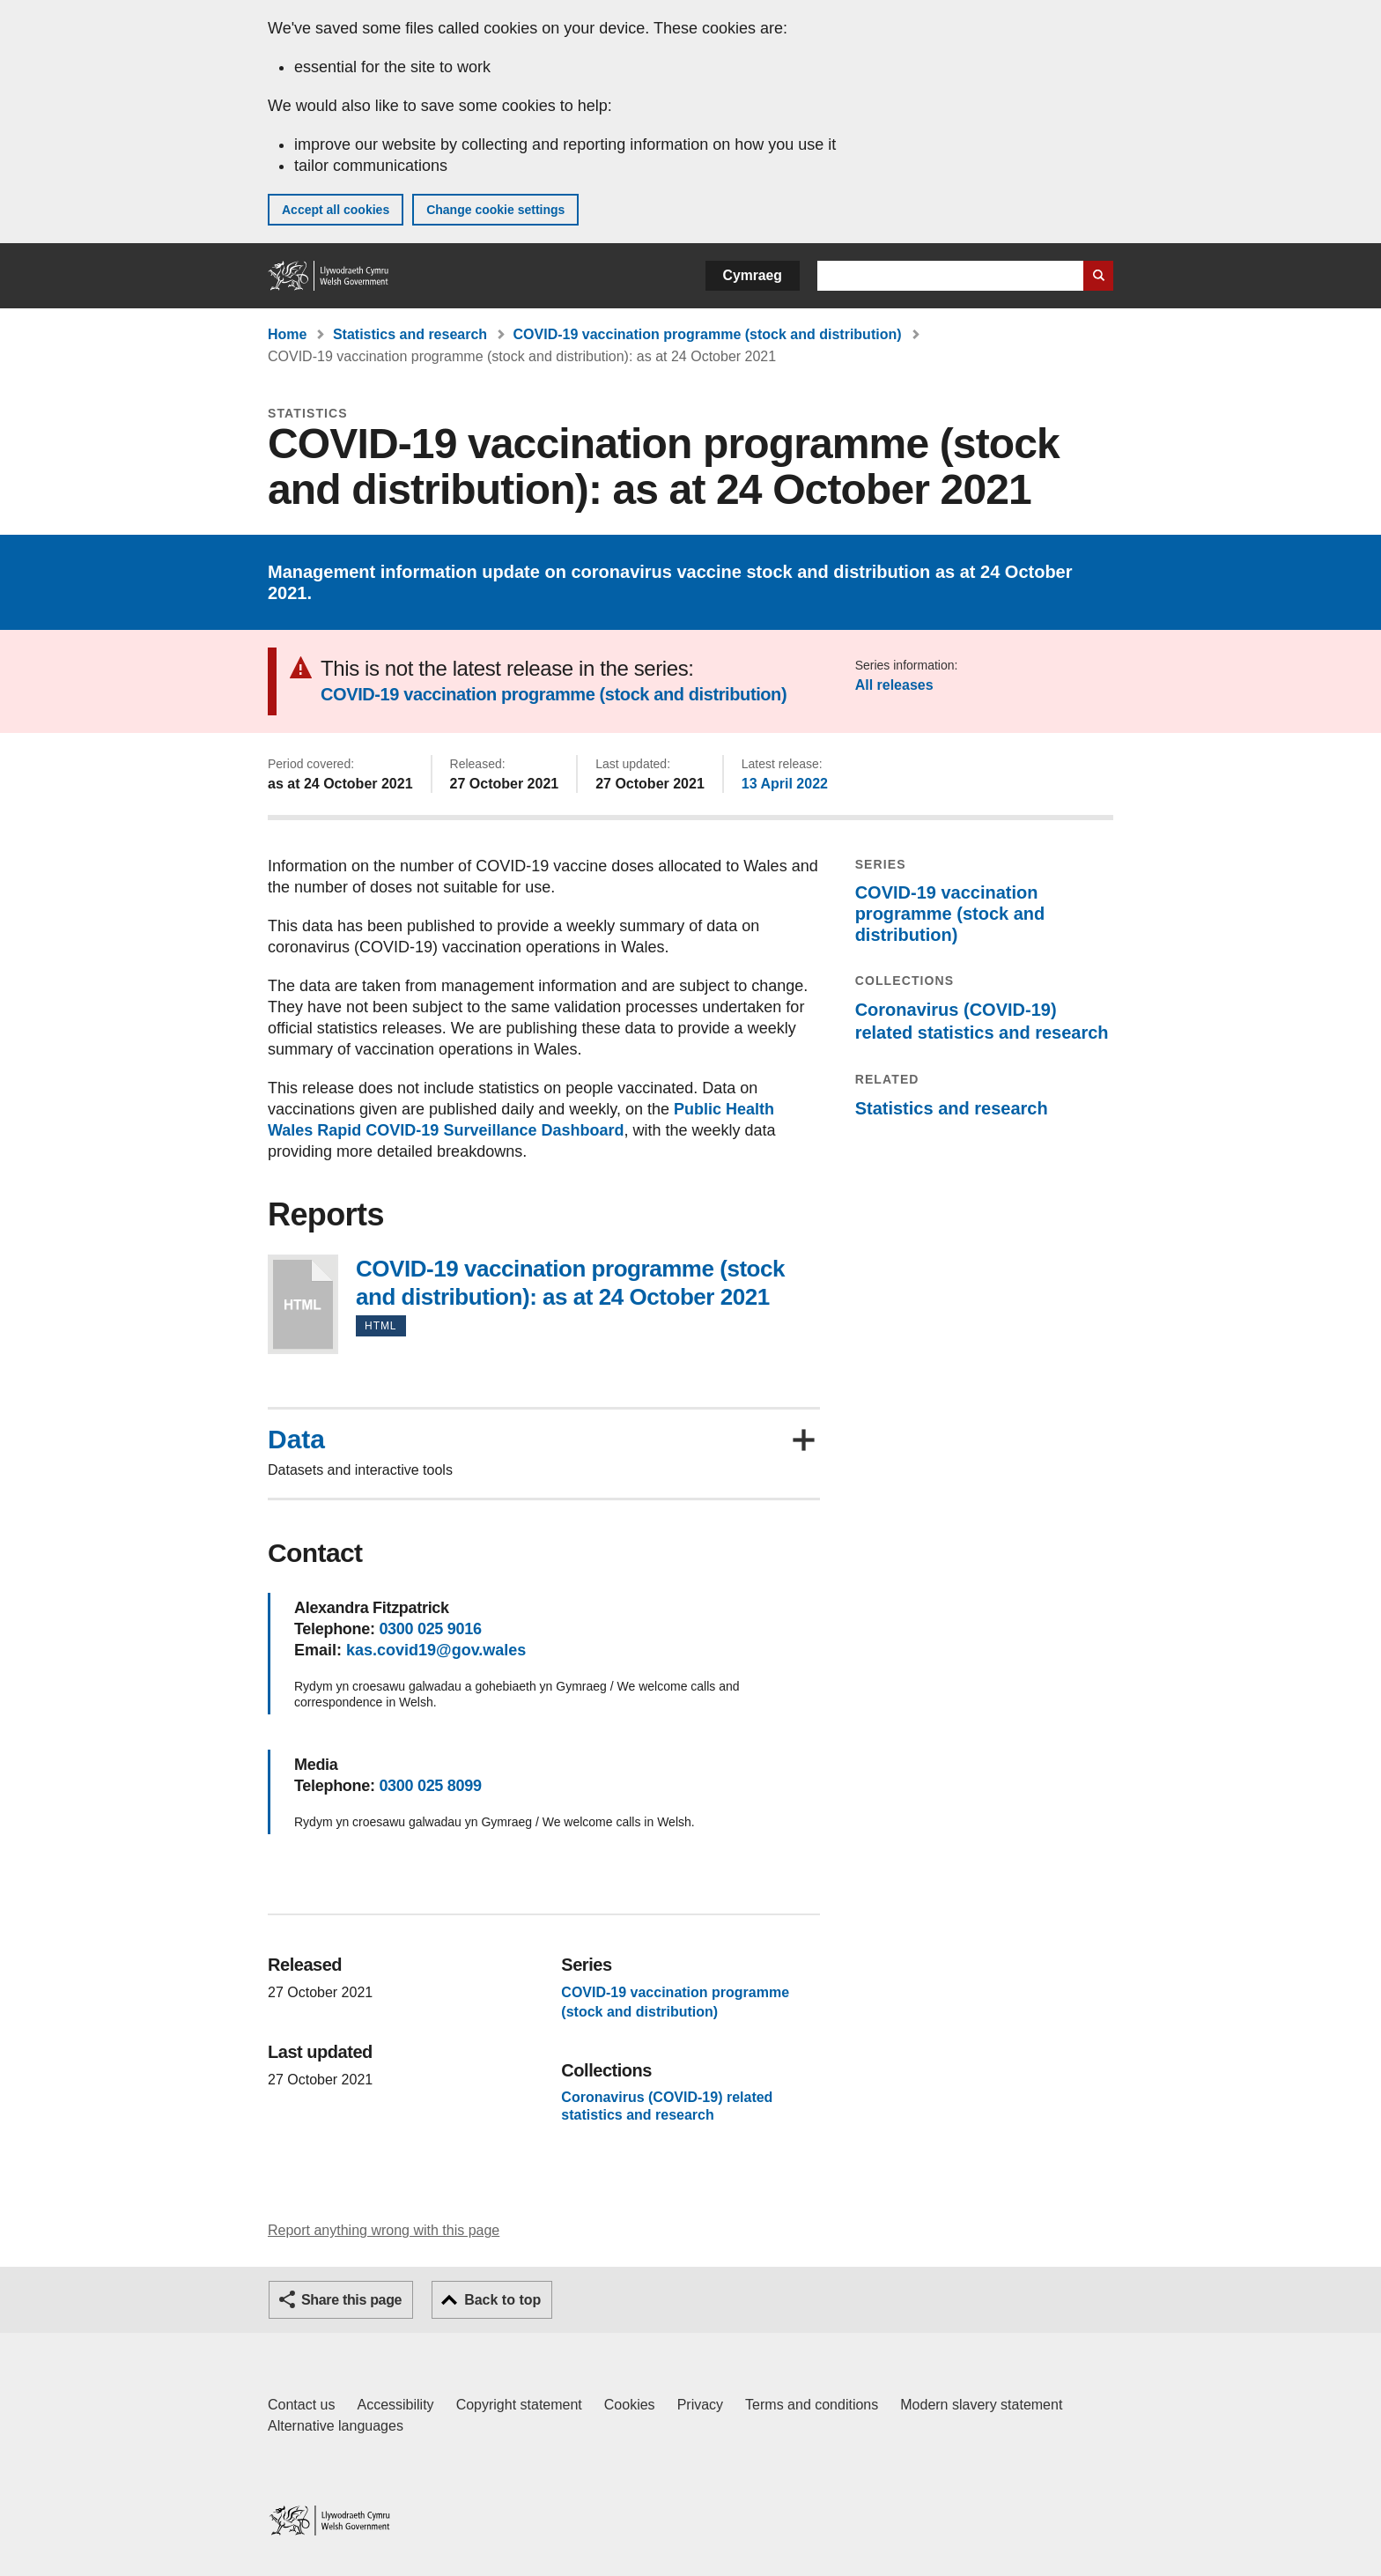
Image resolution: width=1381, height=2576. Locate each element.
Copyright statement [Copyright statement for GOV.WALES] (519, 2404)
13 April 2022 (785, 783)
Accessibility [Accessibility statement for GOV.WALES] (395, 2404)
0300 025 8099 (430, 1786)
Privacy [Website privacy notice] (700, 2404)
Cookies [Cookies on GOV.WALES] (629, 2404)
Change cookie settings (495, 210)
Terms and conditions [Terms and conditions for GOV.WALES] (811, 2404)
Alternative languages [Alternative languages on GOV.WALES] (335, 2425)
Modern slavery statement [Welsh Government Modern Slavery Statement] (981, 2404)
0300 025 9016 (430, 1629)
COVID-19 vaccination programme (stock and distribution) (707, 334)
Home (287, 334)
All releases (894, 684)
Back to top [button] (502, 2299)
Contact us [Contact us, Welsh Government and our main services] (301, 2404)
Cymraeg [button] (752, 275)
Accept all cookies (335, 210)
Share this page (351, 2299)
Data (296, 1439)
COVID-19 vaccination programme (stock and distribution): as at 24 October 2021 (303, 1304)
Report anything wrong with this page (383, 2230)
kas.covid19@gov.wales (436, 1650)
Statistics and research (410, 334)
